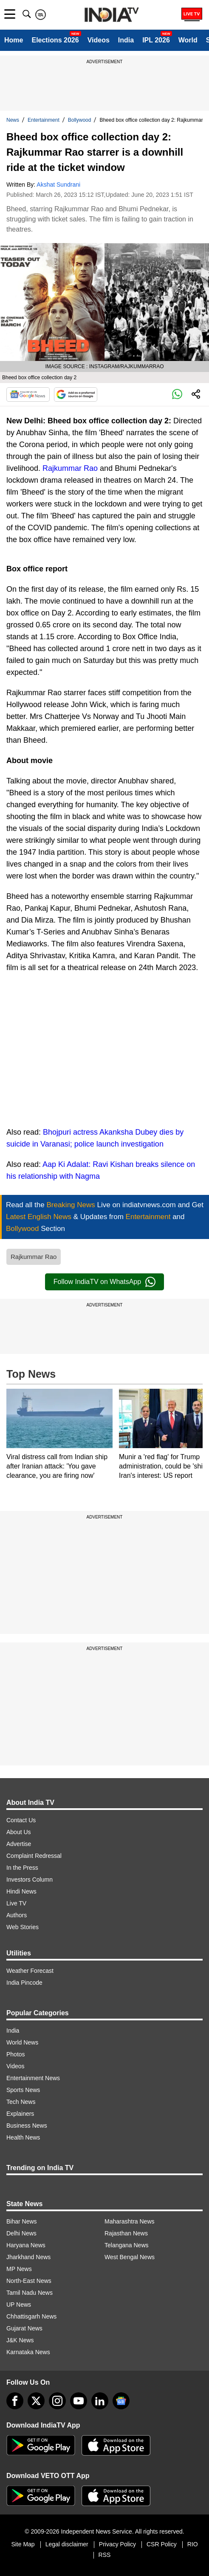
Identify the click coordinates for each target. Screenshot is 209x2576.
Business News (26, 2125)
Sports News (23, 2090)
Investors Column (29, 1879)
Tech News (20, 2101)
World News (22, 2042)
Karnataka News (28, 2352)
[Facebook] (14, 2400)
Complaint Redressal (34, 1855)
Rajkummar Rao (70, 468)
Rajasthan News (126, 2233)
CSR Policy (162, 2544)
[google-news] (121, 2400)
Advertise (18, 1843)
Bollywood (79, 120)
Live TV (16, 1903)
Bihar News (21, 2221)
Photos (15, 2054)
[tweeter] (36, 2400)
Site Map (22, 2544)
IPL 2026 (156, 40)
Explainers (20, 2113)
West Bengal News (129, 2257)
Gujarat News (24, 2328)
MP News (19, 2269)
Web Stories (22, 1927)
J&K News (20, 2340)
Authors (16, 1915)
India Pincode (24, 1982)
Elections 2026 (55, 40)
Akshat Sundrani (58, 184)
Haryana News (25, 2245)
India (126, 40)
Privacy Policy (117, 2544)
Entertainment (43, 120)
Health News (23, 2137)
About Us (18, 1832)
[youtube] (78, 2400)
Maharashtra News (129, 2221)
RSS (105, 2554)
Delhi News (21, 2233)
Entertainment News (33, 2078)
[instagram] (57, 2400)
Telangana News (126, 2245)
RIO (192, 2544)
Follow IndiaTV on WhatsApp (104, 1282)
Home (13, 40)
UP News (18, 2304)
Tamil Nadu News (29, 2292)
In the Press (22, 1867)
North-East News (28, 2280)
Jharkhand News (28, 2257)
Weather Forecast (30, 1970)
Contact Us (21, 1820)
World (188, 40)
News (12, 120)
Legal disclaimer (66, 2544)
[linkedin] (99, 2400)
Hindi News (21, 1891)
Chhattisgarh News (31, 2316)
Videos (99, 40)
